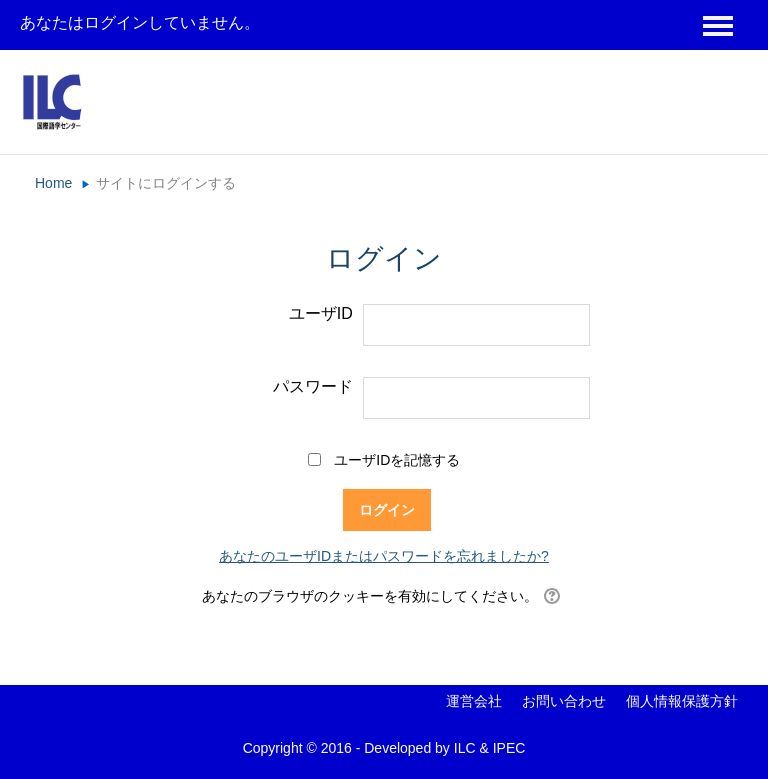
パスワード (313, 386)
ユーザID (321, 313)
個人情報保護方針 (682, 701)
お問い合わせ (564, 701)
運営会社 (474, 701)
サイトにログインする (166, 183)
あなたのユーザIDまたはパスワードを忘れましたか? (384, 556)
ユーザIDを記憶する (397, 460)
